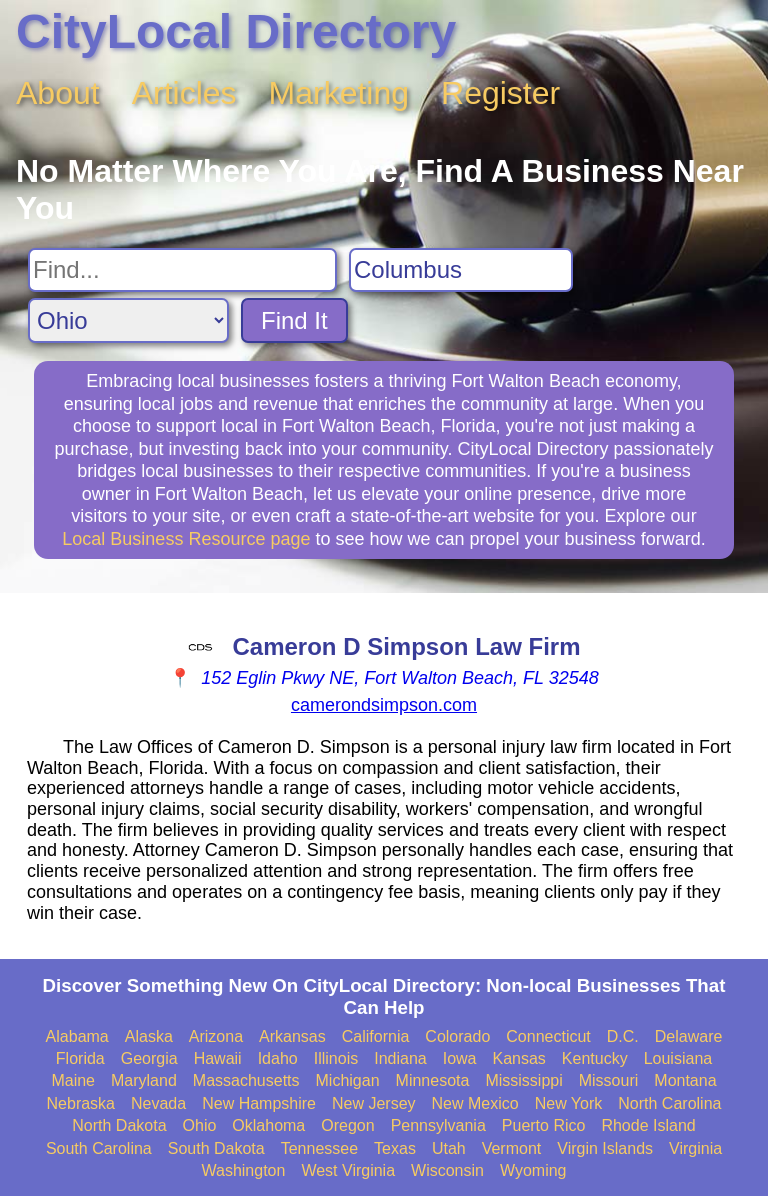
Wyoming (533, 1170)
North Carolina (669, 1103)
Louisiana (678, 1058)
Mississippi (523, 1080)
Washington (243, 1170)
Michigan (348, 1080)
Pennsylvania (438, 1125)
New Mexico (475, 1103)
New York (569, 1103)
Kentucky (595, 1058)
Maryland (144, 1080)
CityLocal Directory (236, 31)
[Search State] (128, 320)
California (376, 1036)
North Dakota (119, 1125)
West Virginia (348, 1170)
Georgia (149, 1058)
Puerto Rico (544, 1125)
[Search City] (461, 270)
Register (500, 93)
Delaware (689, 1036)
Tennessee (319, 1148)
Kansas (518, 1058)
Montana (685, 1080)
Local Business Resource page (186, 539)
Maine (73, 1080)
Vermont (512, 1148)
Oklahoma (268, 1125)
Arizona (216, 1036)
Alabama (77, 1036)
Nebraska (81, 1103)
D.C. (623, 1036)
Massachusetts (246, 1080)
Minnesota (433, 1080)
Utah (449, 1148)
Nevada (158, 1103)
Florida (80, 1058)
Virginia (695, 1148)
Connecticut (548, 1036)
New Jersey (374, 1103)
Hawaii (218, 1058)
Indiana (400, 1058)
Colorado (457, 1036)
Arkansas (292, 1036)
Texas (395, 1148)
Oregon (347, 1125)
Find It (294, 320)
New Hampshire (259, 1103)
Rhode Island (648, 1125)
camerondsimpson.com (384, 705)
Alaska (149, 1036)
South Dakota (216, 1148)
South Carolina (99, 1148)
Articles (184, 93)
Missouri (609, 1080)
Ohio (200, 1125)
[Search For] (182, 270)
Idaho (278, 1058)
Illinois (336, 1058)
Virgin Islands (605, 1148)
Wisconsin (447, 1170)
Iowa (460, 1058)
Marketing (339, 93)
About (58, 93)
